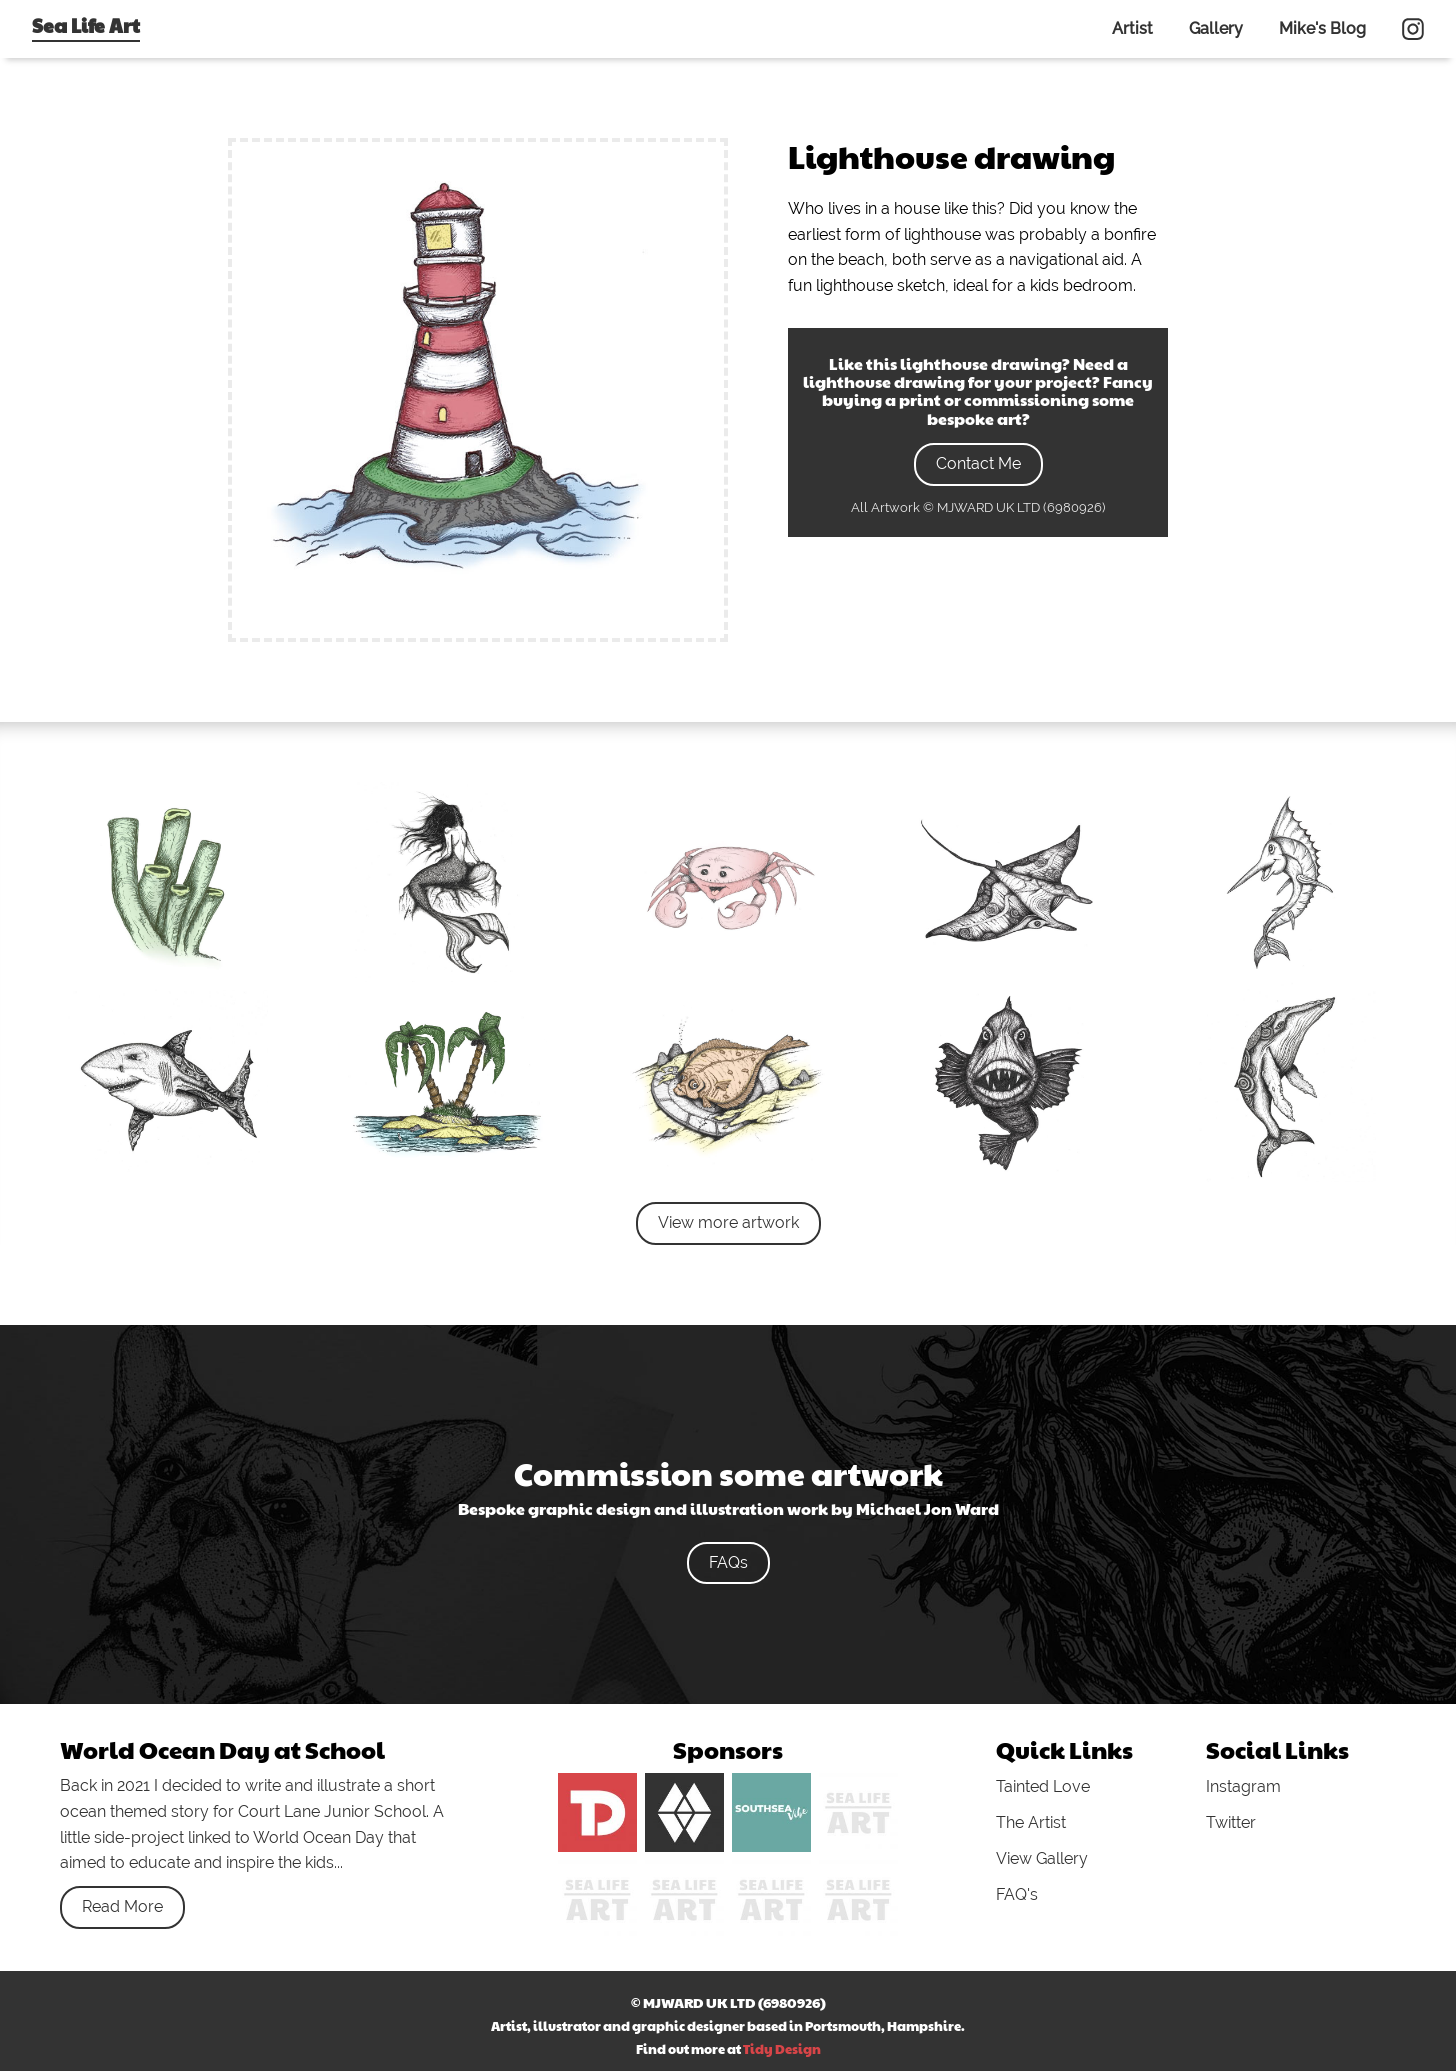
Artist (1132, 28)
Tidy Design (782, 2049)
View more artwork (728, 1222)
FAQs (728, 1562)
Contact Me (978, 463)
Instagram (1243, 1786)
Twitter (1231, 1822)
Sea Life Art (86, 25)
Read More (122, 1906)
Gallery (1216, 28)
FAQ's (1017, 1894)
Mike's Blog (1322, 28)
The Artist (1031, 1822)
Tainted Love (1043, 1786)
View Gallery (1042, 1858)
